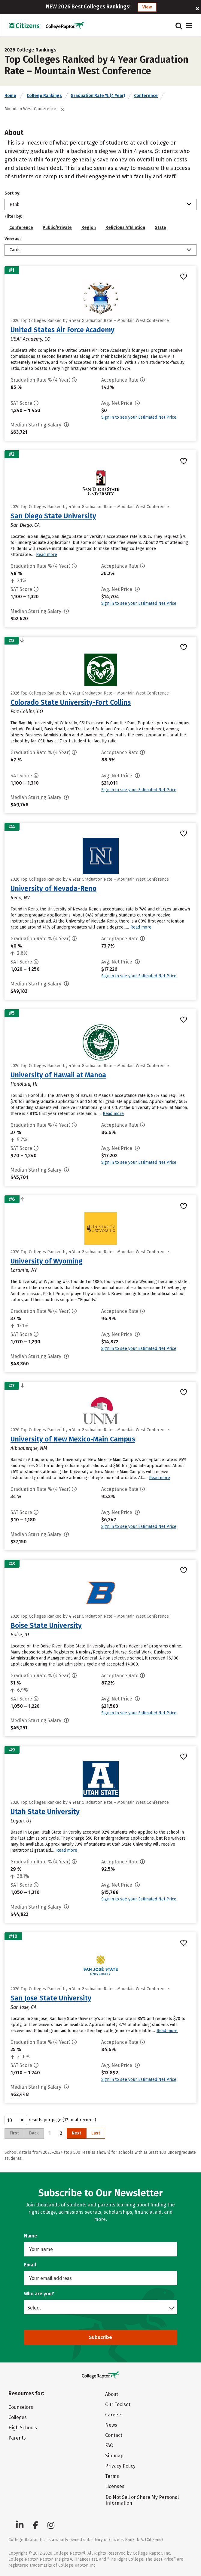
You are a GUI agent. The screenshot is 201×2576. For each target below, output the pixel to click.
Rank (14, 204)
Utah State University (45, 1811)
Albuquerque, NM (29, 1448)
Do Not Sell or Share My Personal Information (142, 2500)
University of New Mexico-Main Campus (73, 1439)
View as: (13, 238)
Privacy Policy (120, 2466)
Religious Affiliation (125, 227)
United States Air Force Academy (62, 330)
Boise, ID (20, 1635)
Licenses (114, 2486)
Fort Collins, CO (27, 711)
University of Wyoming (46, 1261)
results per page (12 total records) (50, 2120)
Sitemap (114, 2456)
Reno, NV (20, 898)
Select (34, 2307)
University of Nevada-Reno (53, 888)
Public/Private (57, 227)
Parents (17, 2438)
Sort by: (12, 193)
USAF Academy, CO (30, 339)
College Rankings (44, 95)
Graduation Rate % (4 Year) (98, 95)
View (147, 7)
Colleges (17, 2417)
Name (30, 2236)
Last (95, 2133)
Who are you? (39, 2294)
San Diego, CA (25, 525)
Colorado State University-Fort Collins (71, 702)
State (160, 227)
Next (76, 2133)
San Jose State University (51, 1998)
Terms (112, 2476)
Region (88, 227)
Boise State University (46, 1625)
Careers (114, 2415)
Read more (46, 554)
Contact (113, 2435)
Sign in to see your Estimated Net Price (138, 417)
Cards (15, 249)
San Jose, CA (23, 2007)
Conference (146, 95)
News (111, 2425)
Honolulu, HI (24, 1084)
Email (30, 2265)
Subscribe (100, 2337)
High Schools (22, 2428)
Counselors (20, 2407)
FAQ (109, 2445)
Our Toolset (117, 2404)
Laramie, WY (24, 1270)
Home (10, 95)
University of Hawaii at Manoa (58, 1075)
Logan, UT (21, 1821)
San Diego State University (53, 516)
